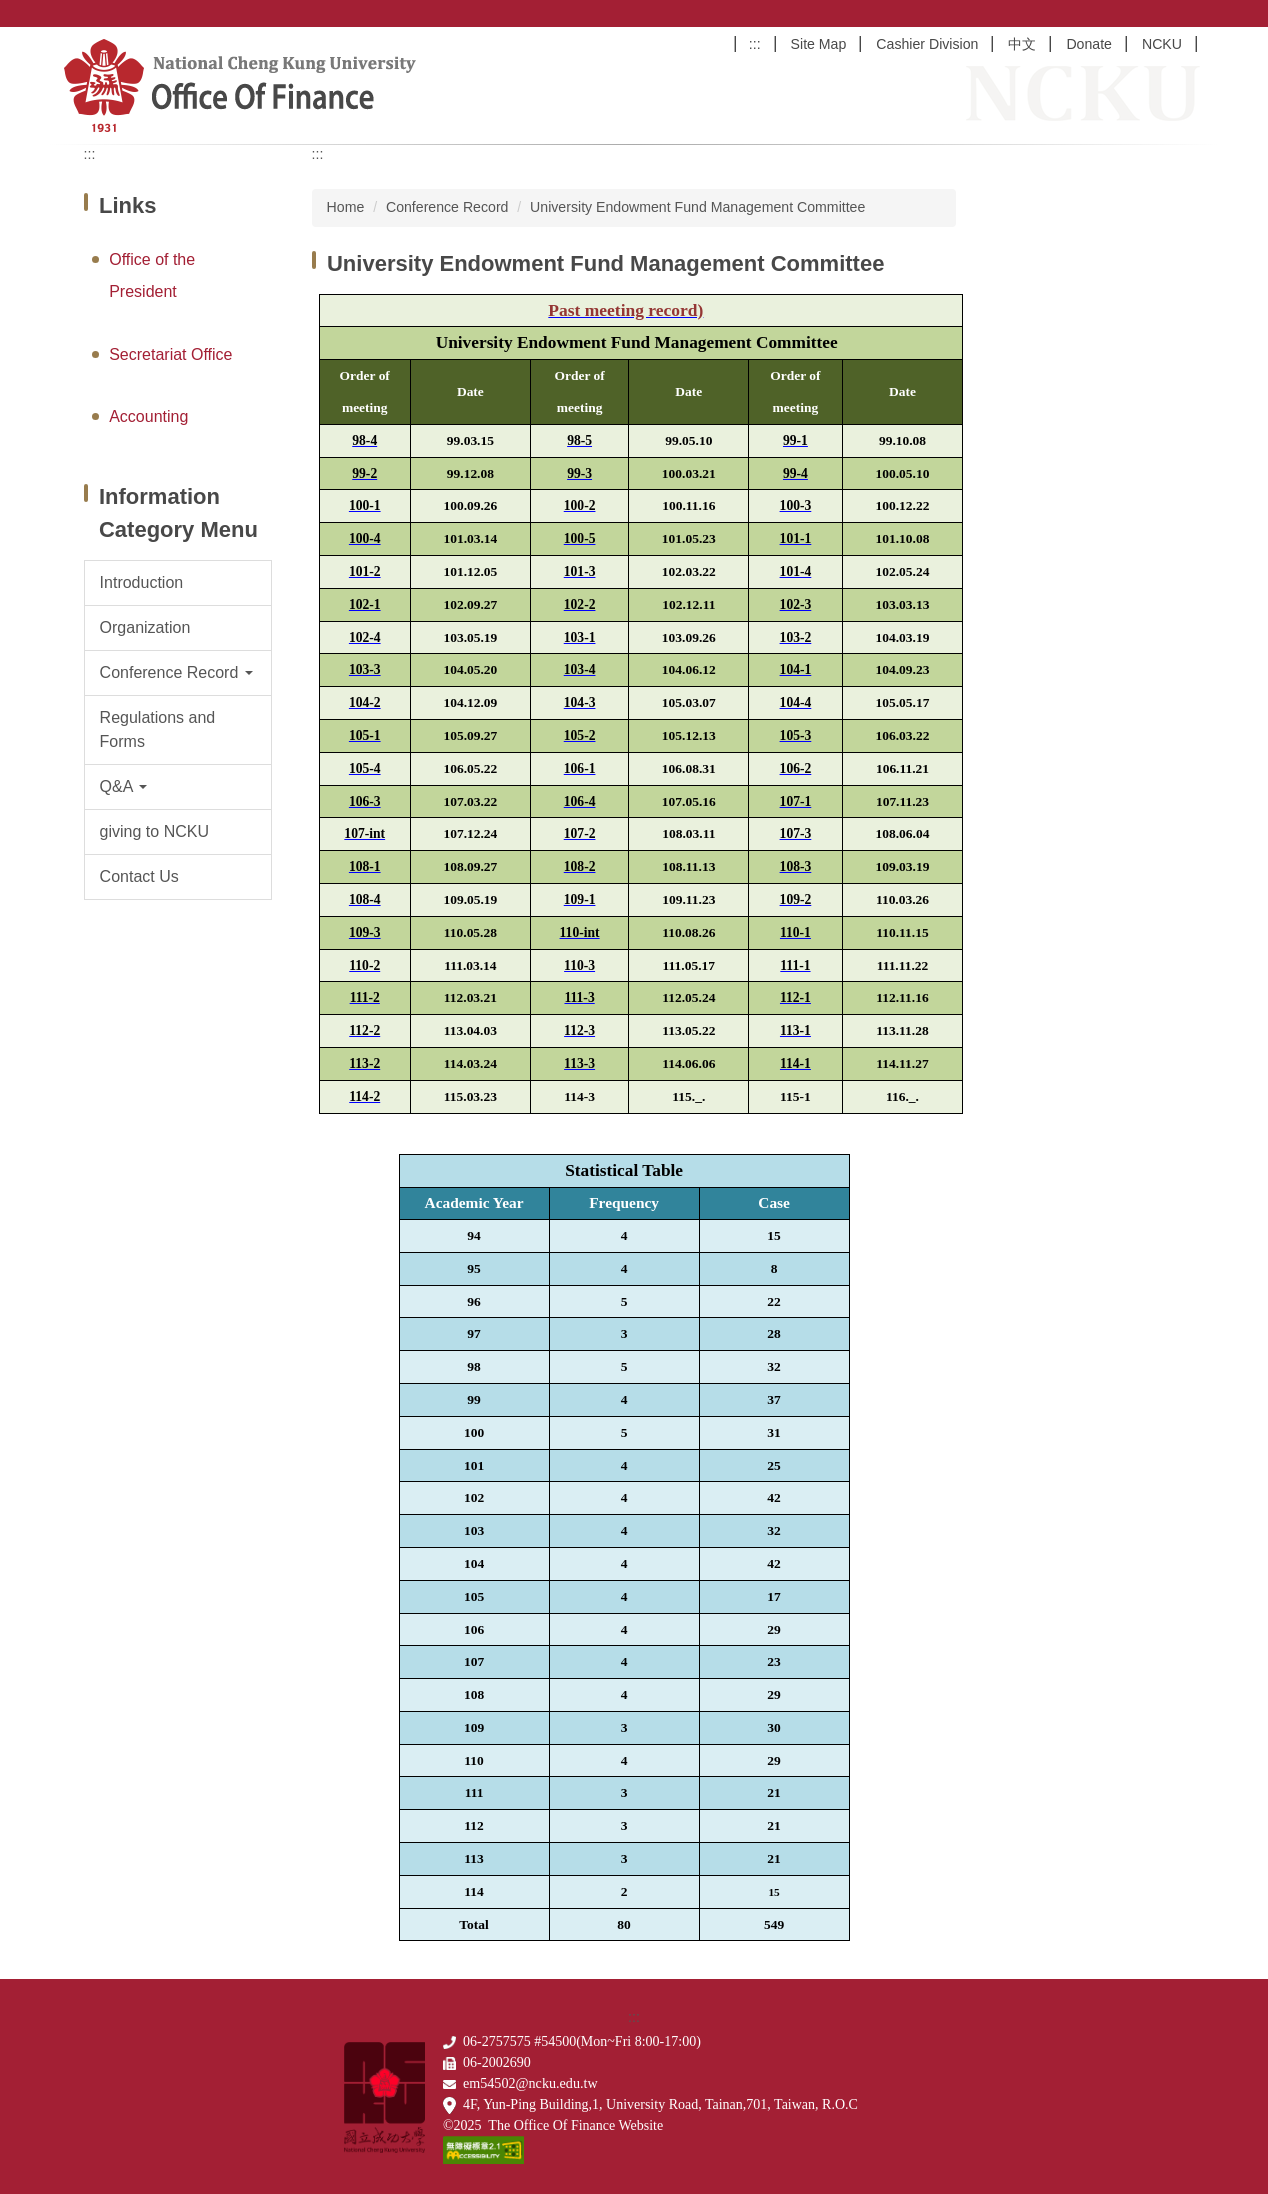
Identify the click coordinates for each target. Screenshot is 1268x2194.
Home (346, 207)
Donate (1089, 44)
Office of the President (152, 275)
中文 (1022, 44)
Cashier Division (927, 44)
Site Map (819, 44)
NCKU (1162, 44)
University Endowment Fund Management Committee (697, 207)
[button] (178, 673)
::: (755, 44)
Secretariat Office (170, 354)
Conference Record (447, 207)
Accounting (148, 416)
